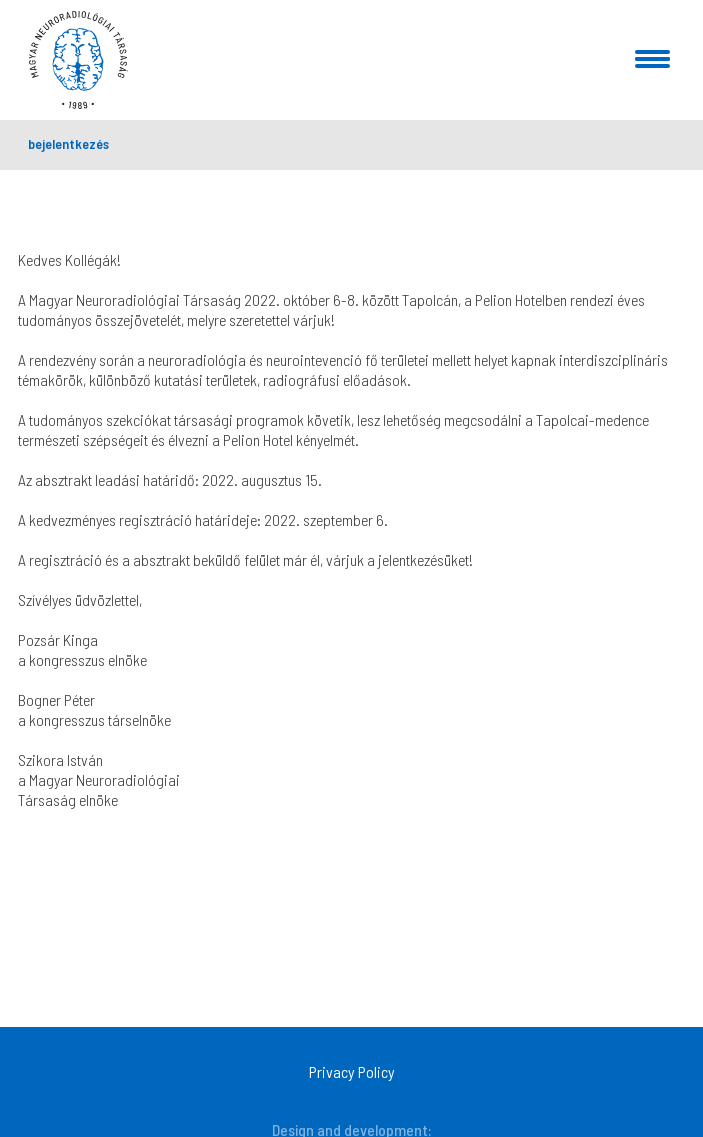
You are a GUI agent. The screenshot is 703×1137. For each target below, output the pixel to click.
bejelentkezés (68, 143)
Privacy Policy (352, 1071)
